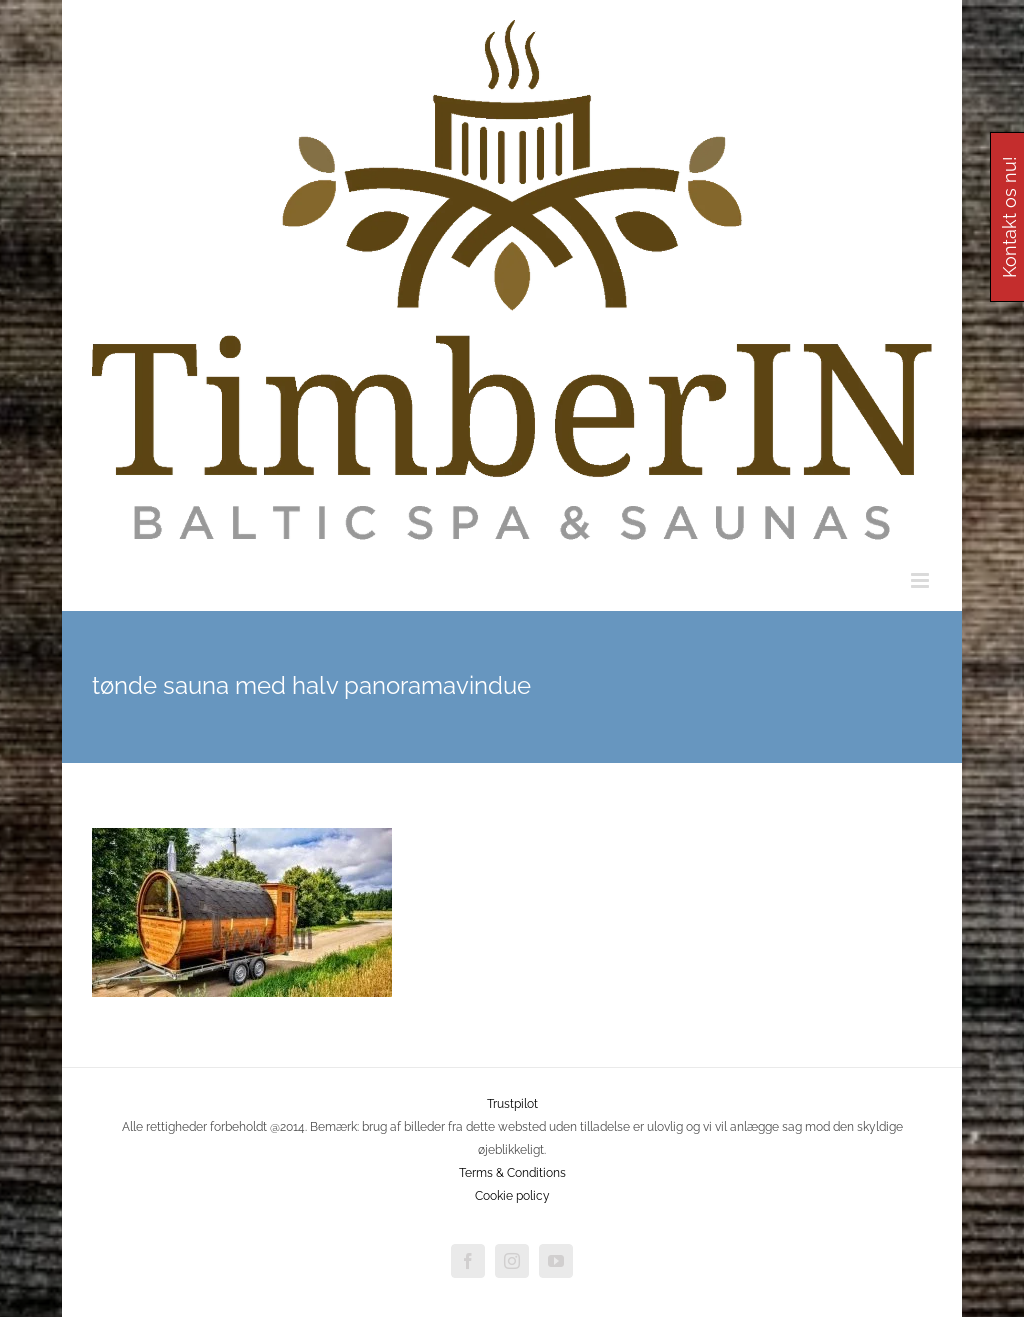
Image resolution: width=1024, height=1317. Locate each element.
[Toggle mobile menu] (921, 580)
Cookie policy (512, 1196)
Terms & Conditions (512, 1173)
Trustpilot (512, 1104)
